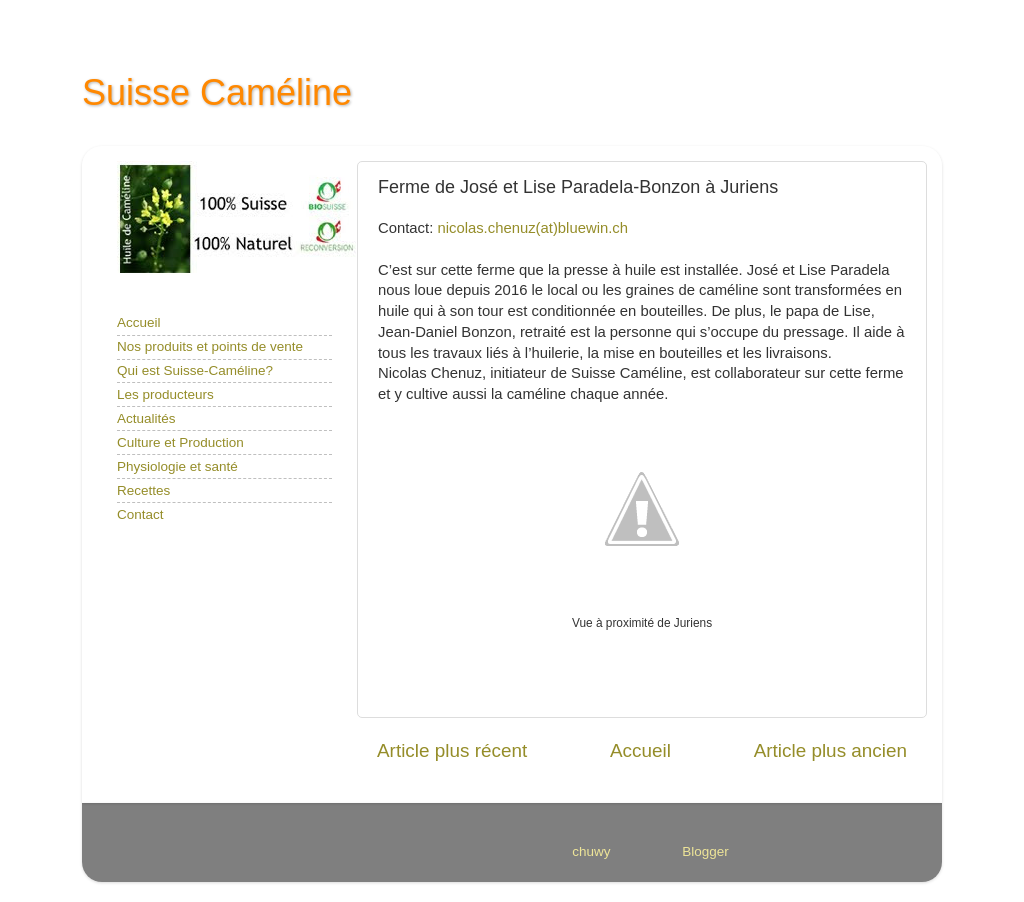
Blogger (705, 851)
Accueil (640, 750)
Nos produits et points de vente (210, 346)
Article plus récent (452, 750)
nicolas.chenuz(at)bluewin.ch (532, 228)
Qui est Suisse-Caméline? (195, 370)
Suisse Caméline (217, 92)
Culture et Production (180, 442)
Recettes (143, 490)
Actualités (146, 418)
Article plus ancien (830, 750)
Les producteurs (165, 394)
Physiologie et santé (177, 466)
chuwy (590, 851)
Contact (140, 514)
